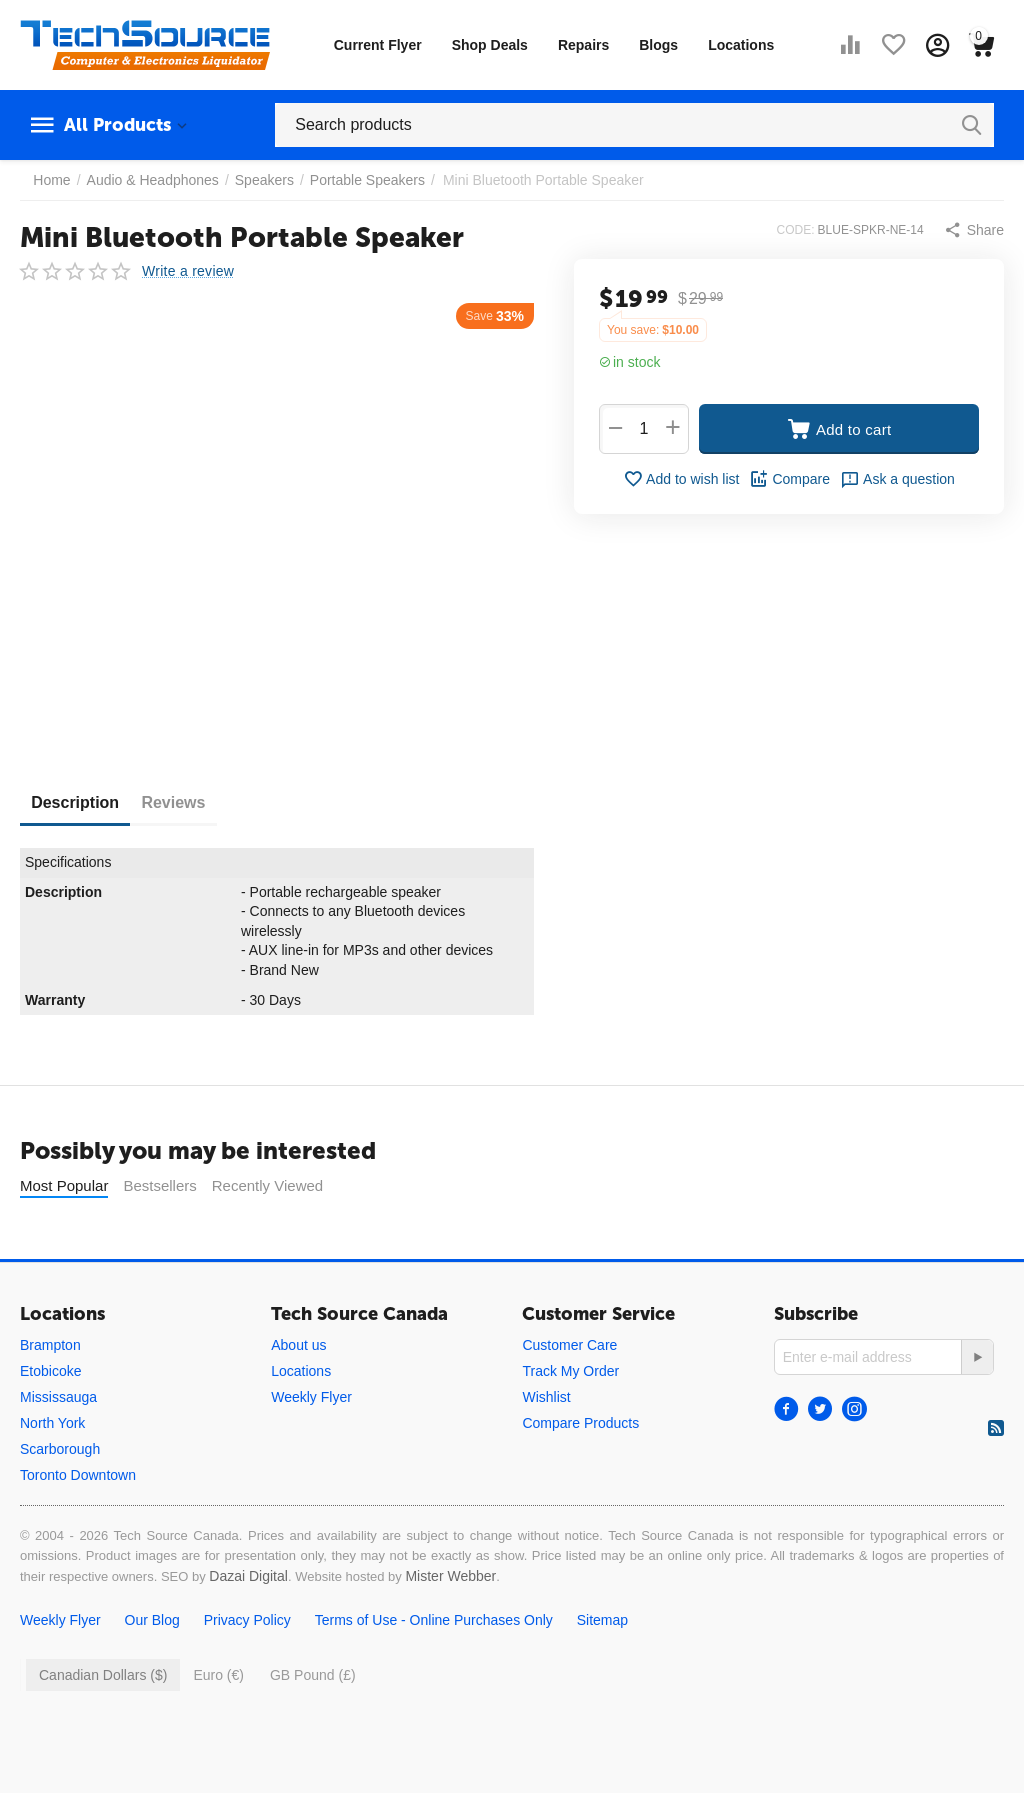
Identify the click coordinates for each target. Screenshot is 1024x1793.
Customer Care (569, 1345)
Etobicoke (50, 1371)
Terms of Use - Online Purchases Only (434, 1620)
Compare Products (580, 1423)
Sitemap (602, 1620)
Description (84, 802)
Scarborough (60, 1449)
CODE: (796, 230)
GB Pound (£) (313, 1675)
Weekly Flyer (311, 1397)
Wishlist (546, 1397)
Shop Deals (490, 45)
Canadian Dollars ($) (103, 1675)
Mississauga (58, 1397)
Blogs (658, 45)
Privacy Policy (247, 1620)
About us (298, 1345)
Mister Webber (450, 1576)
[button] (974, 230)
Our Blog (152, 1620)
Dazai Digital (248, 1576)
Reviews (200, 802)
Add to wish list (681, 479)
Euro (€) (218, 1675)
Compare (789, 479)
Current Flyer (378, 45)
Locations (741, 45)
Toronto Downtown (78, 1475)
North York (52, 1423)
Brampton (50, 1345)
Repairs (583, 45)
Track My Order (570, 1371)
